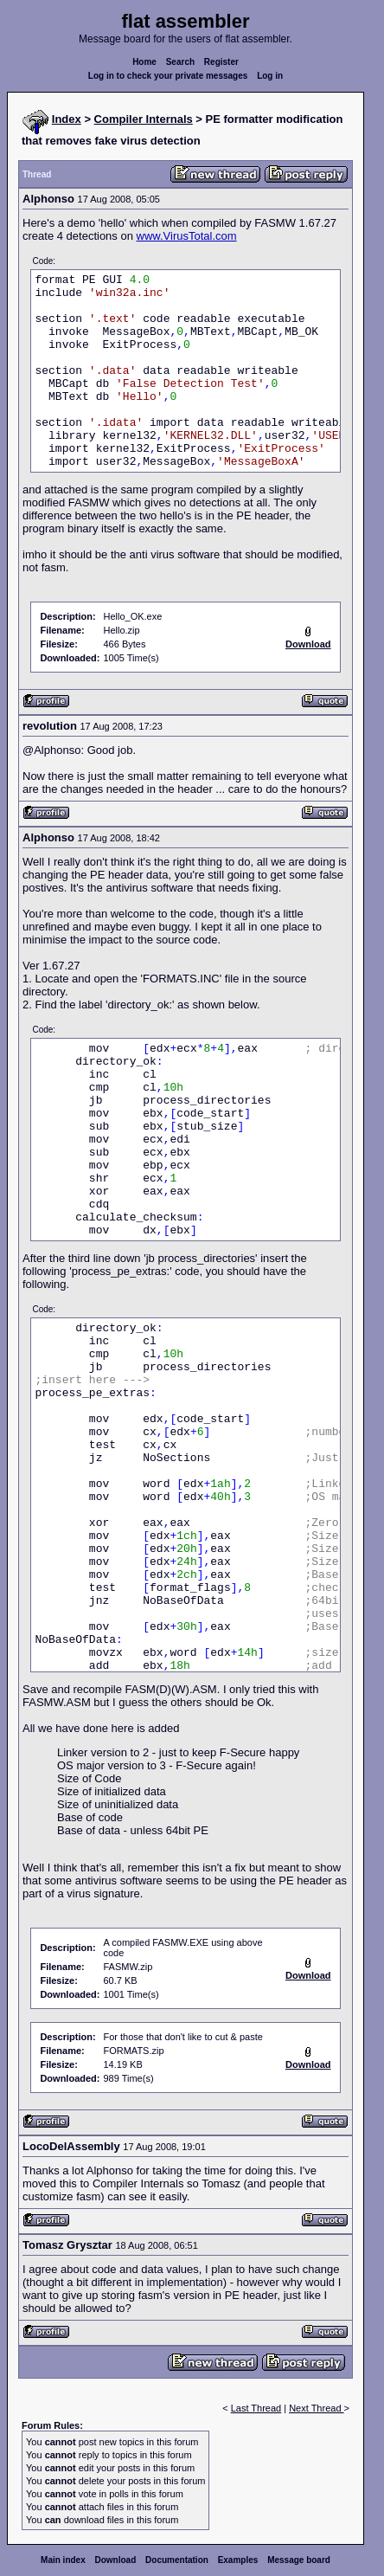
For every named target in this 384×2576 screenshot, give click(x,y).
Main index (63, 2560)
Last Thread (256, 2408)
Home (144, 62)
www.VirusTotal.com (187, 235)
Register (221, 62)
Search (180, 62)
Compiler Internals (143, 119)
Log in (270, 75)
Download (116, 2560)
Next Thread (316, 2408)
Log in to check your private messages (168, 75)
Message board (298, 2560)
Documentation (176, 2560)
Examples (238, 2560)
